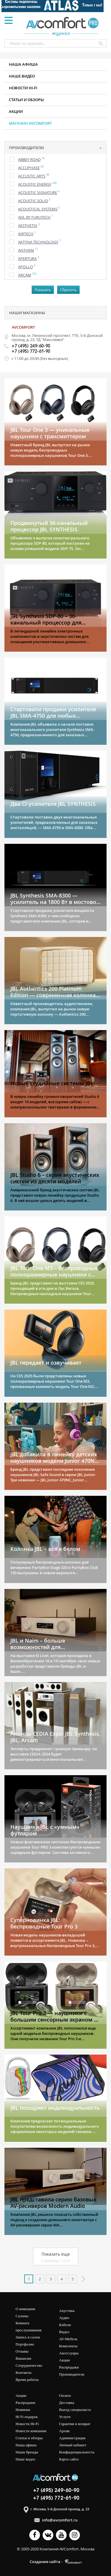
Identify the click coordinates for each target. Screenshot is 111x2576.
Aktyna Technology (38, 242)
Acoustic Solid (33, 200)
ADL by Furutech (34, 217)
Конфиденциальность (77, 2452)
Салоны (22, 2316)
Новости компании (31, 2431)
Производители (71, 2374)
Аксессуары (69, 2353)
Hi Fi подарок (27, 2416)
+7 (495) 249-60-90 (31, 346)
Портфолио (25, 2344)
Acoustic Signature (37, 192)
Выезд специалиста (75, 2409)
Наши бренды (27, 2452)
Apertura (27, 258)
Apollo (25, 266)
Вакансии (23, 2358)
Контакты (24, 2372)
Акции (16, 111)
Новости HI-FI (23, 87)
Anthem (26, 250)
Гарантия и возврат (75, 2424)
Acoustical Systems (37, 209)
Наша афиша (23, 64)
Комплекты (68, 2346)
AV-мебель (68, 2339)
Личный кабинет (72, 2445)
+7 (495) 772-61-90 (31, 352)
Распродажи (69, 2367)
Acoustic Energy (34, 184)
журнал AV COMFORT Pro (62, 26)
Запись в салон (28, 2337)
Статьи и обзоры (26, 99)
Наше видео (22, 76)
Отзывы (22, 2351)
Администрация (72, 2438)
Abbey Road (29, 159)
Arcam (24, 275)
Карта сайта (69, 2459)
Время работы (27, 2379)
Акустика (67, 2310)
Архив (64, 2431)
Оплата (65, 2395)
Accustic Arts (31, 176)
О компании (25, 2309)
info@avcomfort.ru (60, 2520)
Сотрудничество (29, 2365)
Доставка (66, 2402)
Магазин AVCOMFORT (30, 123)
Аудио (64, 2317)
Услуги (65, 2416)
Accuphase (29, 167)
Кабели (65, 2325)
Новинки (23, 2409)
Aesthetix (27, 225)
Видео (64, 2332)
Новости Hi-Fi (27, 2424)
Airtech (25, 233)
